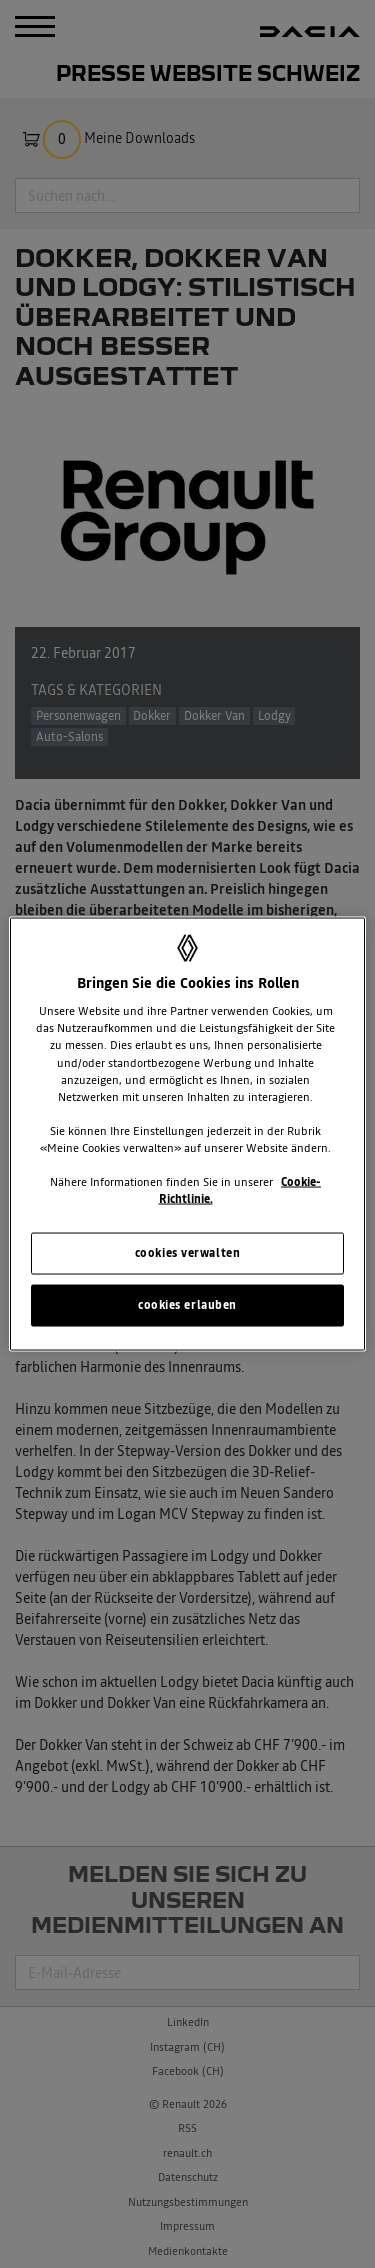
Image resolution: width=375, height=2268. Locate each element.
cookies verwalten (188, 1253)
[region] (187, 1134)
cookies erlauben (187, 1305)
